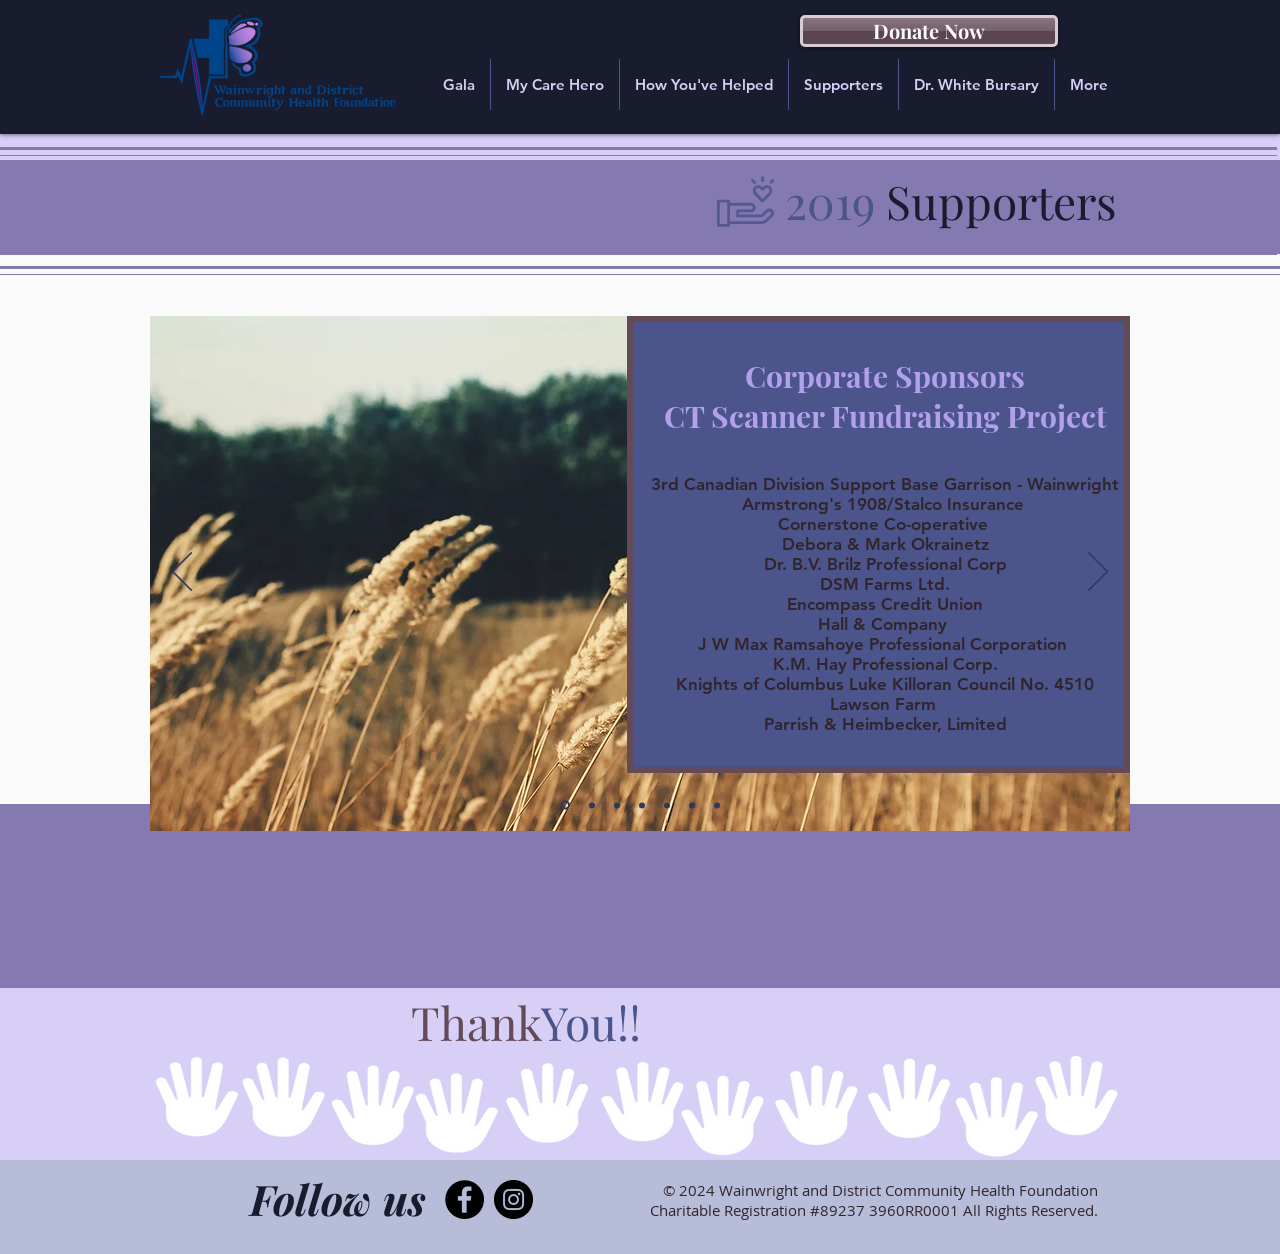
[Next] (1098, 573)
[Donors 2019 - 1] (617, 805)
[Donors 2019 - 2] (642, 805)
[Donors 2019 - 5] (717, 805)
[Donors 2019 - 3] (667, 805)
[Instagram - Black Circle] (513, 1199)
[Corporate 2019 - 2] (592, 805)
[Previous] (182, 573)
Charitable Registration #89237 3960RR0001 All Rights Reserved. (874, 1210)
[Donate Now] (929, 31)
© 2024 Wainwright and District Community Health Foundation (880, 1190)
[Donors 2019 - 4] (692, 805)
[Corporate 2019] (565, 805)
